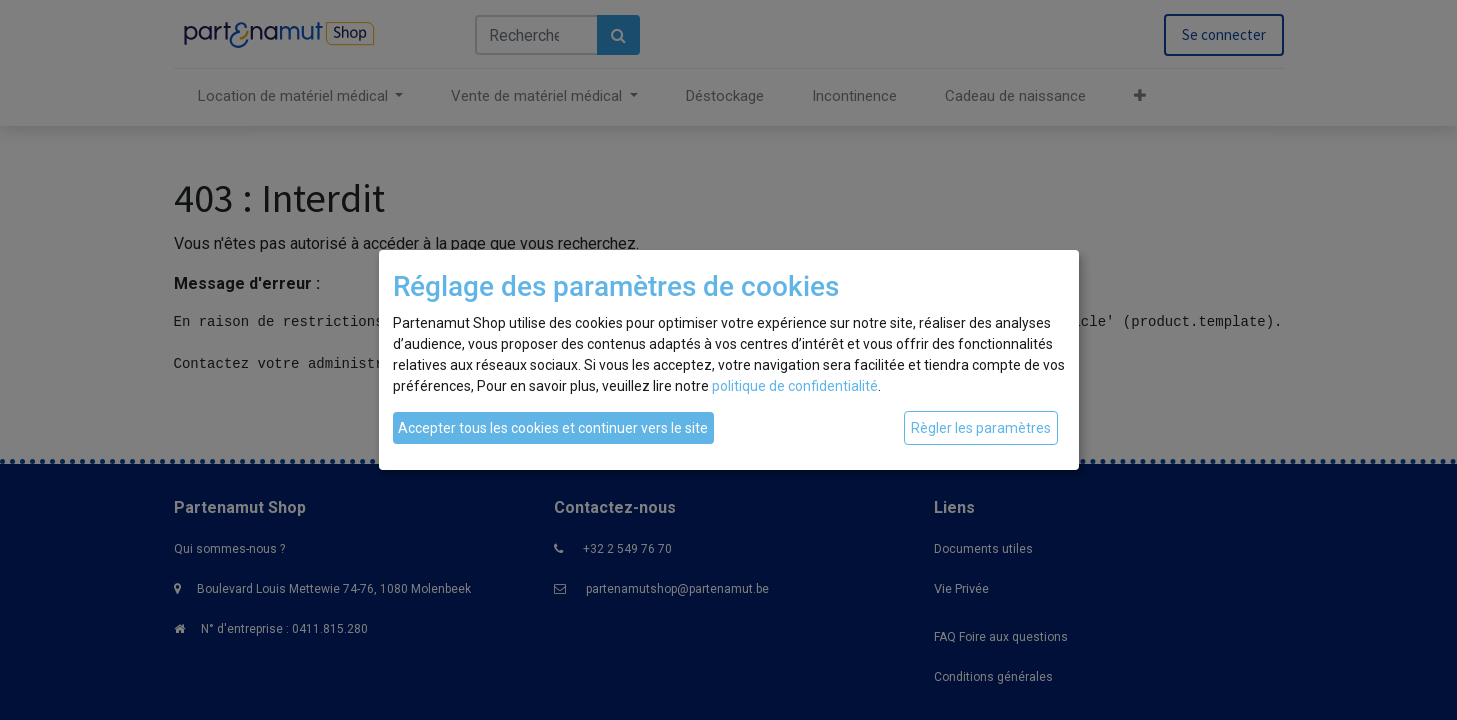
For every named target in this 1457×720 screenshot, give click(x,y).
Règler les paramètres (981, 428)
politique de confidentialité (795, 386)
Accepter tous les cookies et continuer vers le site (553, 428)
